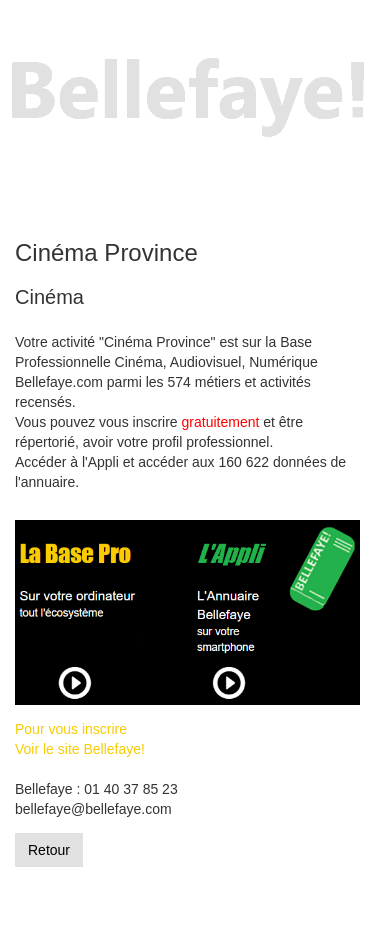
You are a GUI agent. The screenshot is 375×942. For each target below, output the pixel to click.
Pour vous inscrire (71, 729)
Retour (49, 850)
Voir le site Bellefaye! (80, 749)
